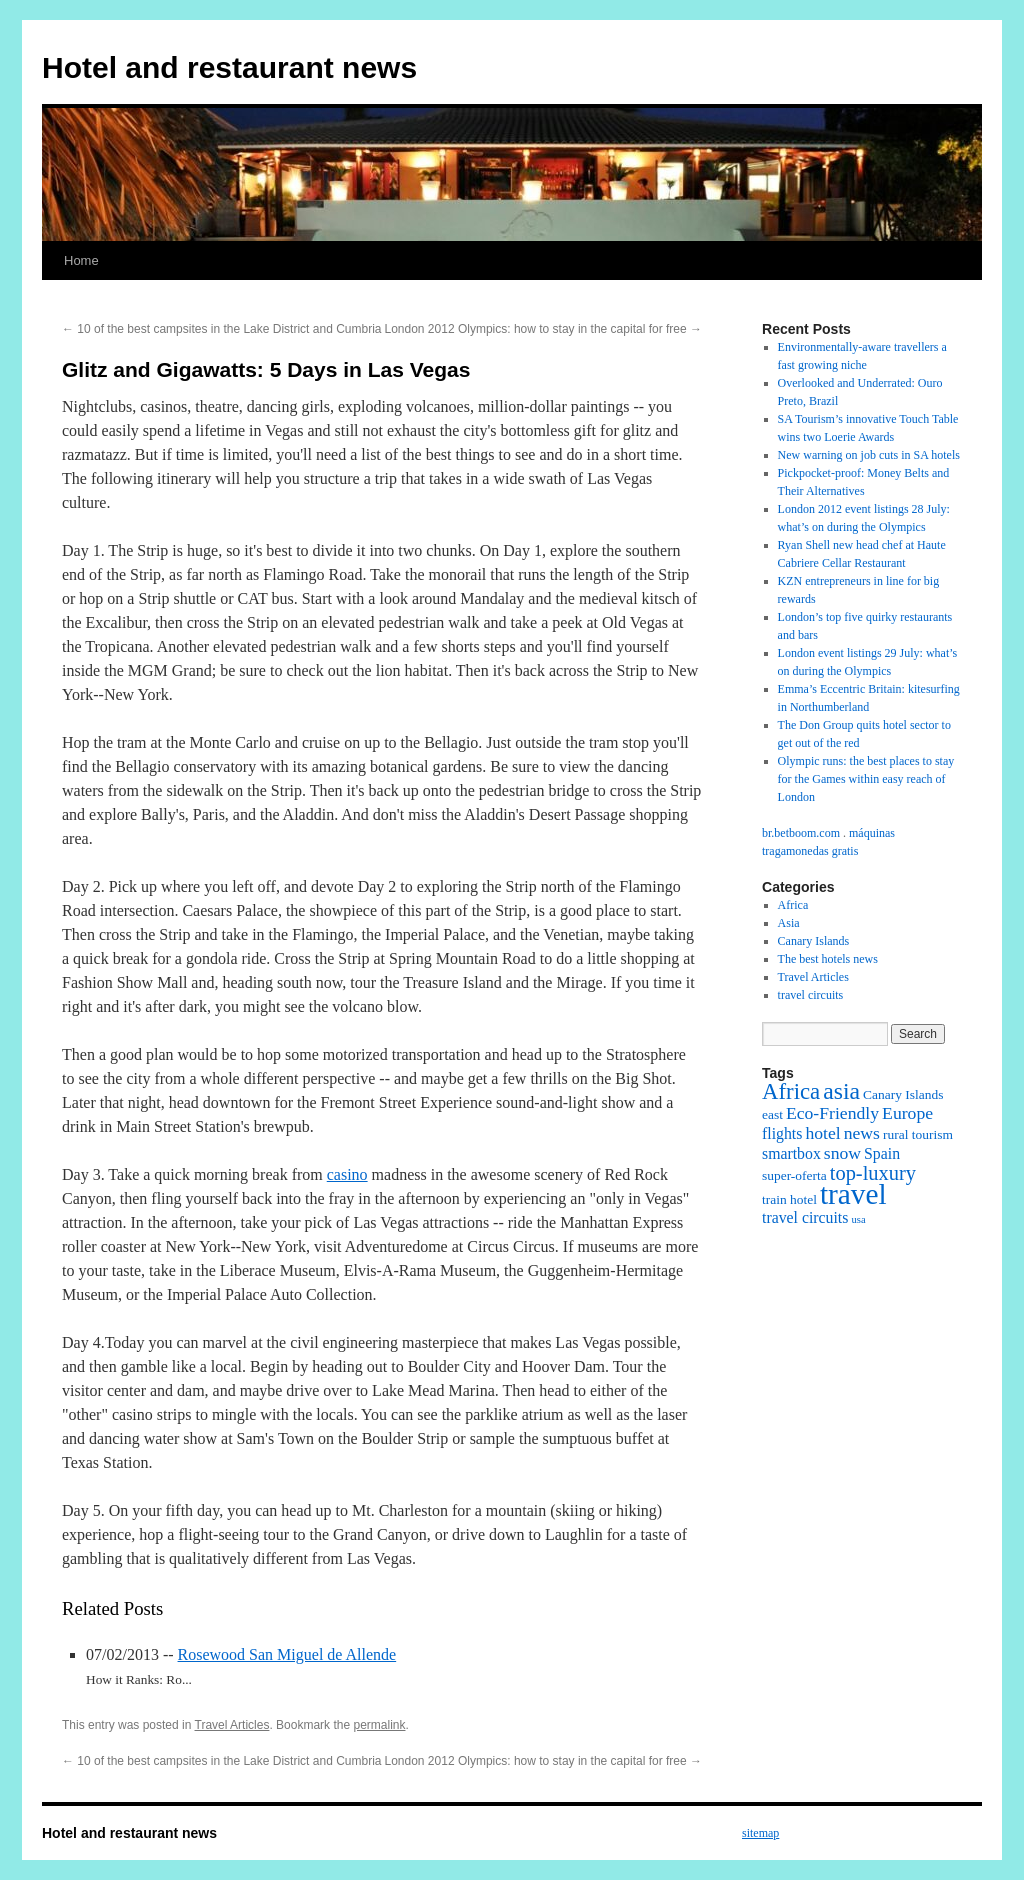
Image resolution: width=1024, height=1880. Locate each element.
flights (782, 1133)
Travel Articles (232, 1725)
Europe (907, 1113)
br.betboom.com (801, 833)
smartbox (791, 1153)
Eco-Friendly (832, 1113)
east (772, 1114)
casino (347, 1174)
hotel (822, 1133)
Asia (789, 923)
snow (842, 1153)
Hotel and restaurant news (229, 67)
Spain (882, 1153)
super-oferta (794, 1175)
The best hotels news (828, 959)
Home (81, 260)
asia (841, 1091)
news (862, 1133)
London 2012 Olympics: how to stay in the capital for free (543, 329)
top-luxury (873, 1173)
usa (858, 1219)
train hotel (789, 1199)
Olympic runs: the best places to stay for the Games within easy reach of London (866, 779)
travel (853, 1194)
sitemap (760, 1833)
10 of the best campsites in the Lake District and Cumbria (221, 329)
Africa (793, 905)
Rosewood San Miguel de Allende (287, 1654)
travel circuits (811, 995)
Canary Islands (814, 941)
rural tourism (918, 1134)
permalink (379, 1725)
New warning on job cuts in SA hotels (869, 455)
